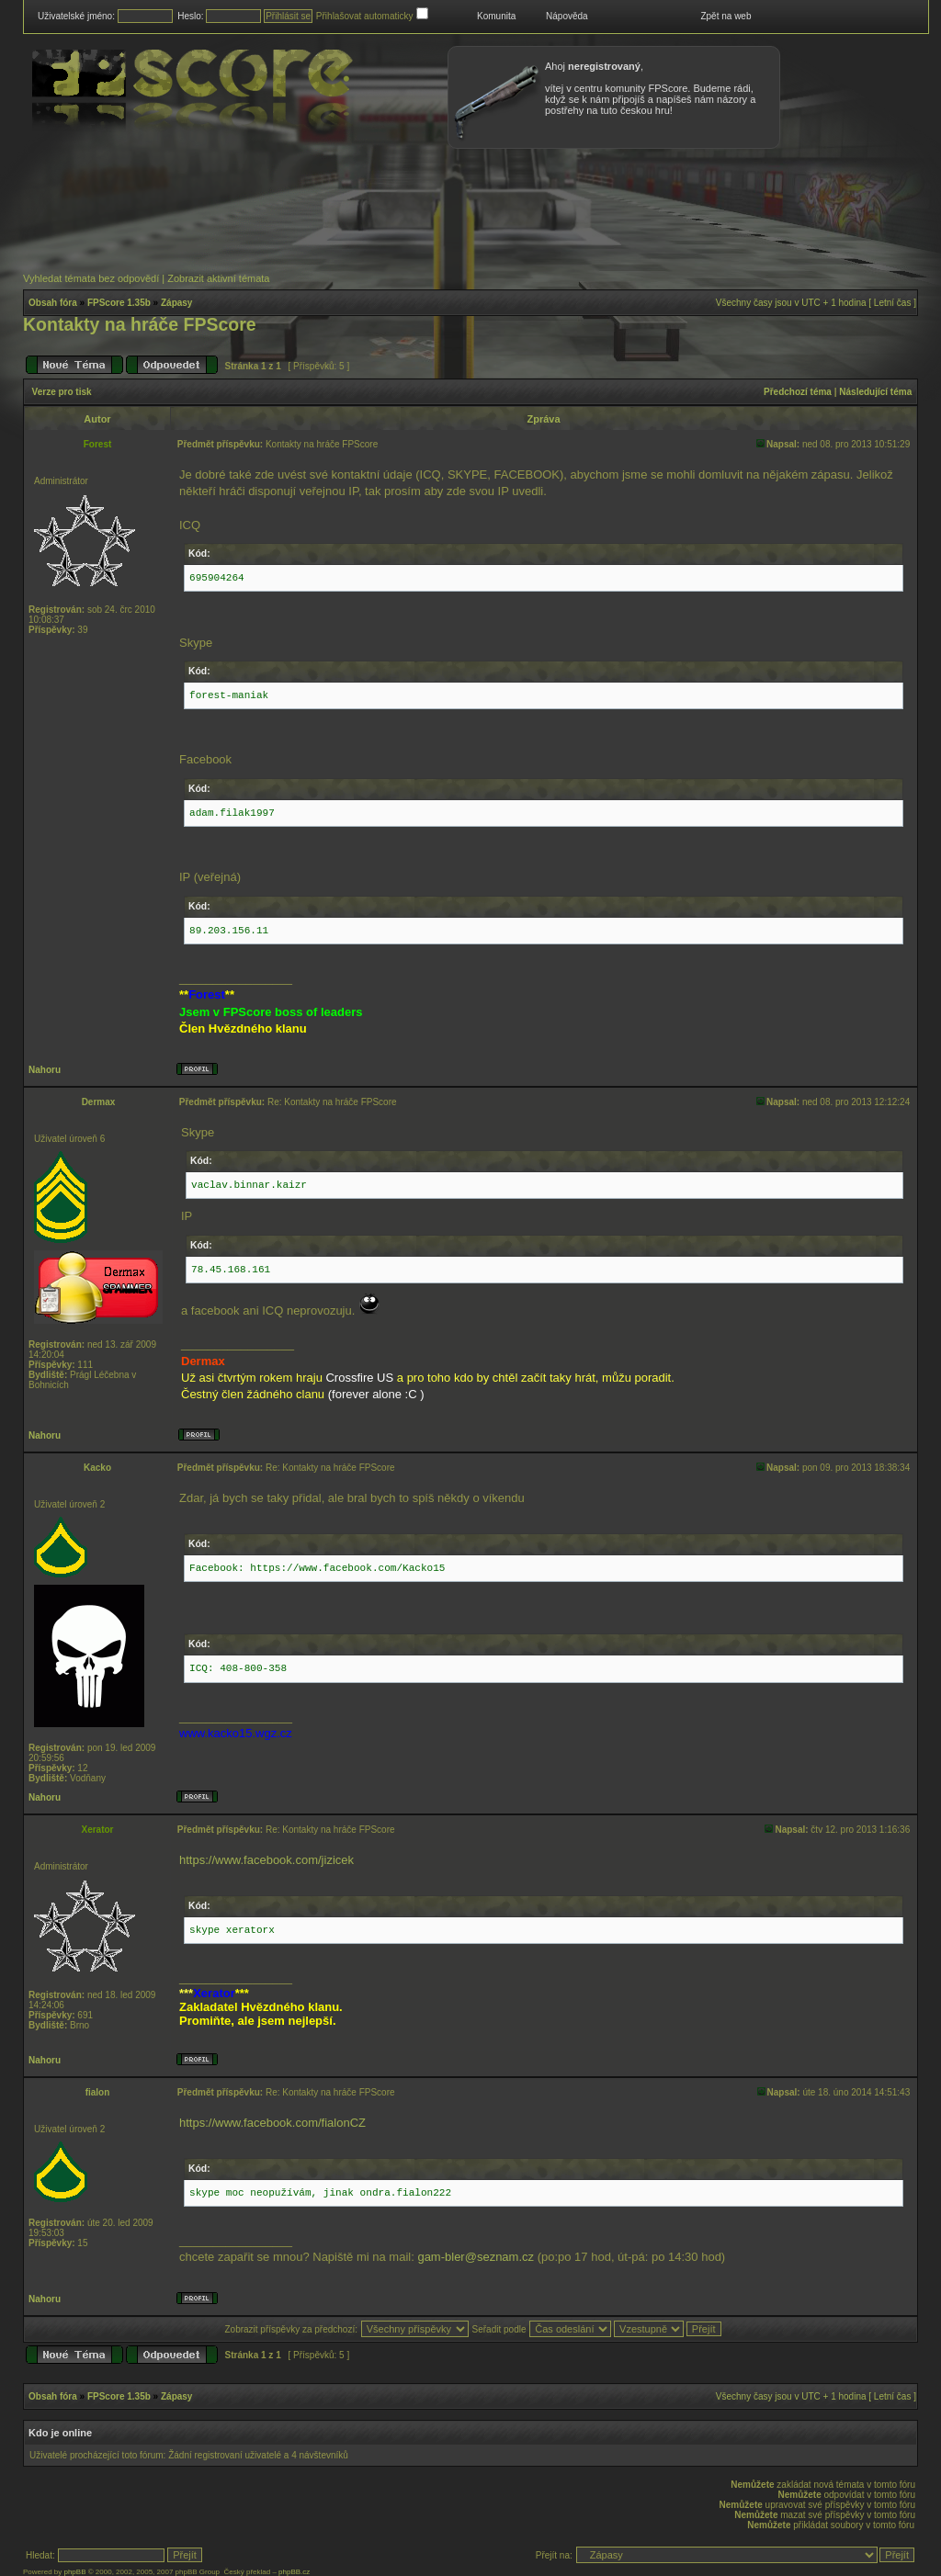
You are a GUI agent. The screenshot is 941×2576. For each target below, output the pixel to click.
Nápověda (567, 16)
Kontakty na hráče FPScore (139, 324)
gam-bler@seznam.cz (475, 2257)
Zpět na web (725, 16)
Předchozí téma (798, 392)
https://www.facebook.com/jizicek (266, 1860)
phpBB (74, 2572)
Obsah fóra (52, 303)
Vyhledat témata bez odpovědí (91, 278)
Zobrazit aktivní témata (218, 278)
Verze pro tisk (62, 392)
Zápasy (176, 303)
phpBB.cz (294, 2572)
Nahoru (44, 1070)
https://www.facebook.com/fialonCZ (272, 2123)
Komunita (496, 16)
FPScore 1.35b (119, 303)
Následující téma (875, 392)
